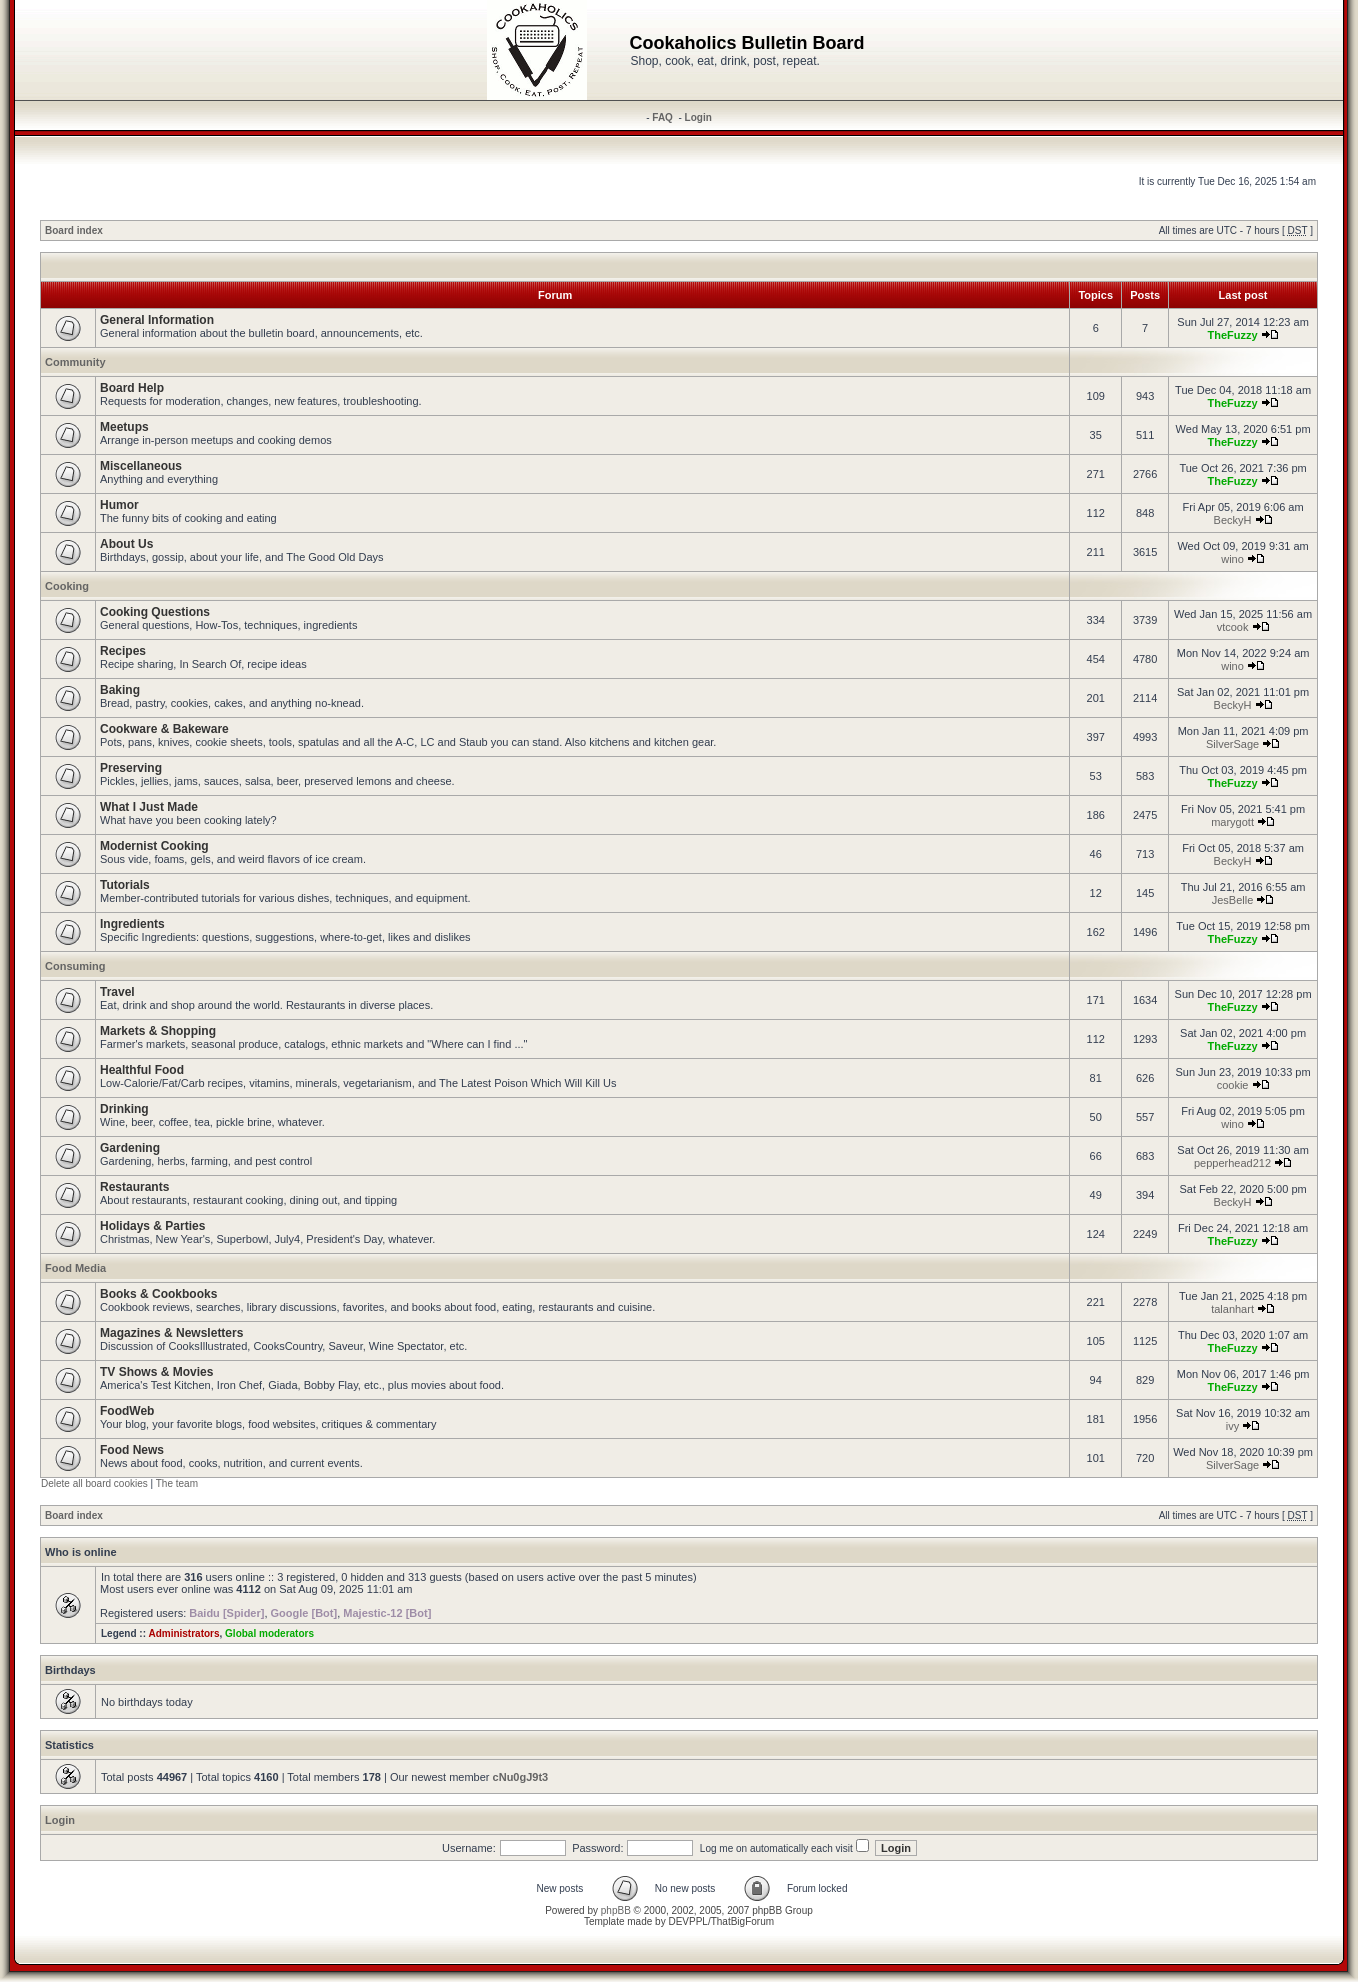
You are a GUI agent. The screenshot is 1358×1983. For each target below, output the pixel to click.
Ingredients (132, 924)
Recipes (123, 651)
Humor (119, 505)
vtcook (1233, 627)
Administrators (183, 1633)
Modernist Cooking (154, 846)
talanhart (1232, 1309)
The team (177, 1483)
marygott (1232, 822)
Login (698, 117)
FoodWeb (127, 1411)
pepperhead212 (1232, 1163)
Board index (74, 230)
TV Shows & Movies (156, 1372)
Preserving (131, 768)
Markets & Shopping (158, 1031)
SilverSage (1232, 744)
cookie (1233, 1085)
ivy (1232, 1426)
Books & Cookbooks (158, 1294)
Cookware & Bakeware (164, 729)
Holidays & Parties (152, 1226)
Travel (117, 992)
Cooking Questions (155, 612)
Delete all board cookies (94, 1483)
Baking (120, 690)
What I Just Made (149, 807)
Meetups (124, 427)
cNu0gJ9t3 (521, 1777)
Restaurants (134, 1187)
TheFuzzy (1232, 335)
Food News (132, 1450)
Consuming (75, 966)
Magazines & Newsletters (171, 1333)
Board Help (132, 388)
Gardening (130, 1148)
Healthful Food (142, 1070)
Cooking (67, 586)
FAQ (662, 117)
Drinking (124, 1109)
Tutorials (125, 885)
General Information (157, 320)
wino (1232, 559)
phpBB (616, 1910)
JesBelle (1233, 900)
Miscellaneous (141, 466)
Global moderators (269, 1633)
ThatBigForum (742, 1921)
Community (75, 362)
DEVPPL (687, 1921)
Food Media (75, 1268)
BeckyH (1233, 520)
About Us (126, 544)
